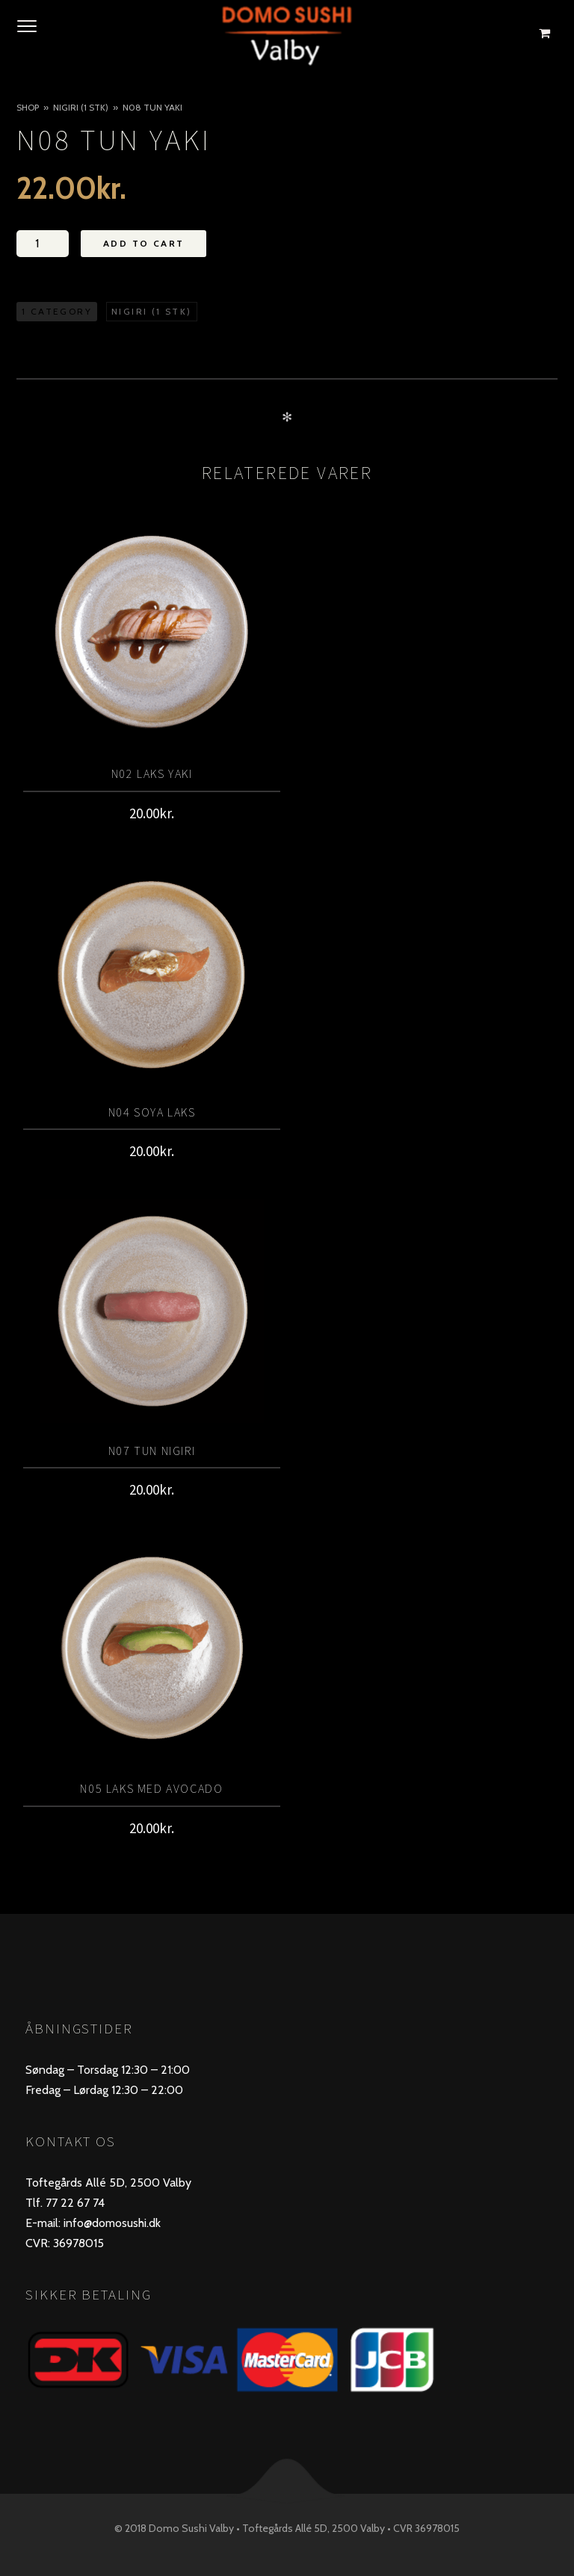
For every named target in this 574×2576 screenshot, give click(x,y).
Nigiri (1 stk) (80, 107)
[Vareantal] (42, 243)
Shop (27, 107)
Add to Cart (143, 243)
